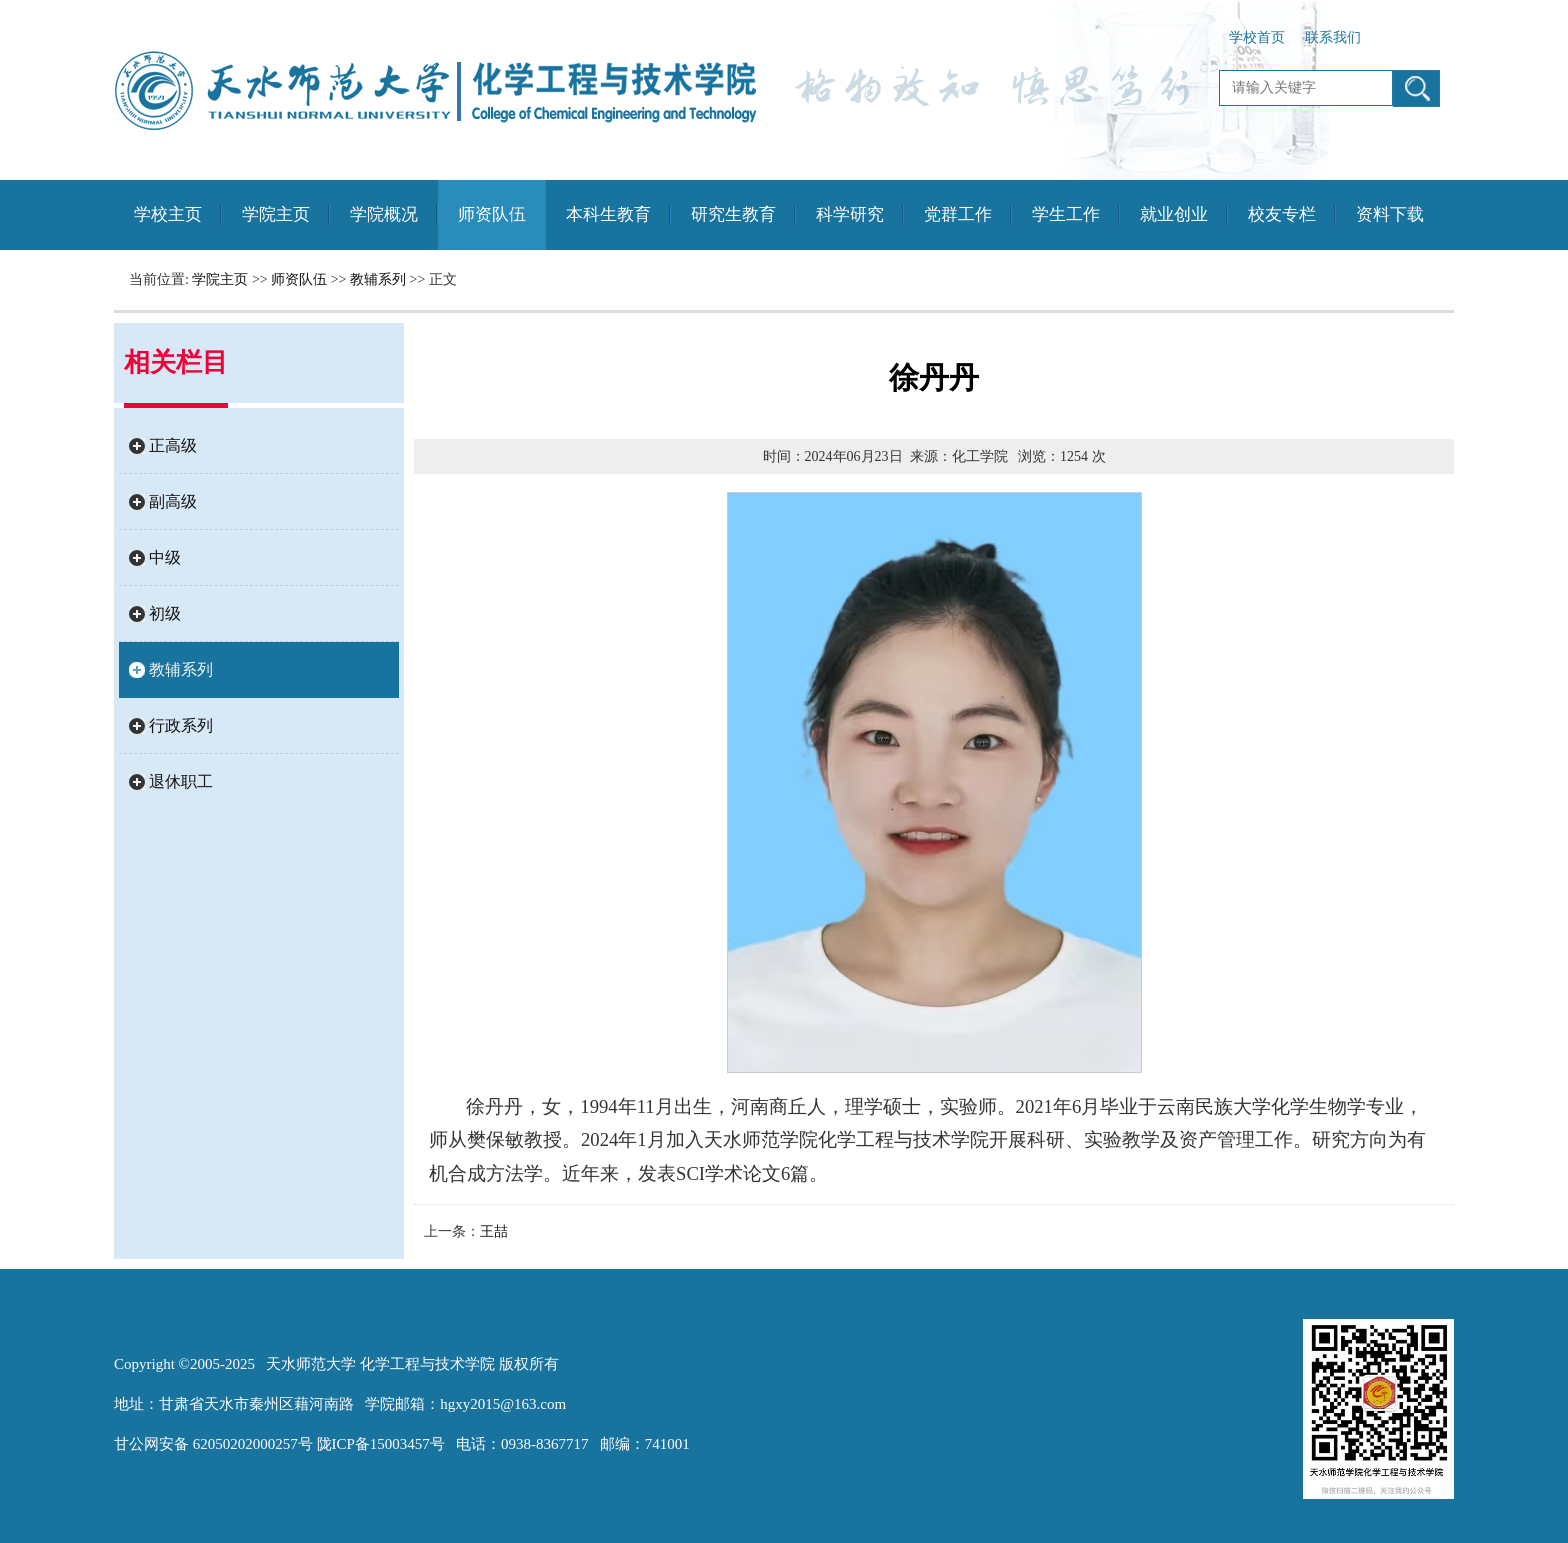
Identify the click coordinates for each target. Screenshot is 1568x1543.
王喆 (494, 1231)
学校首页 (1257, 37)
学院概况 (384, 214)
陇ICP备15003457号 (381, 1444)
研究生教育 (733, 214)
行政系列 (181, 725)
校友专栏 (1282, 214)
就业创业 (1174, 214)
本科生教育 (608, 214)
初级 (165, 613)
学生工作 (1066, 214)
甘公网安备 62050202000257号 (213, 1444)
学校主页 (168, 214)
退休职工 (181, 781)
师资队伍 (492, 214)
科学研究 (850, 214)
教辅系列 (378, 279)
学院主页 (276, 214)
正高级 (173, 445)
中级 (165, 557)
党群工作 (958, 214)
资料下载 (1390, 214)
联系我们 (1333, 37)
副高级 (173, 501)
